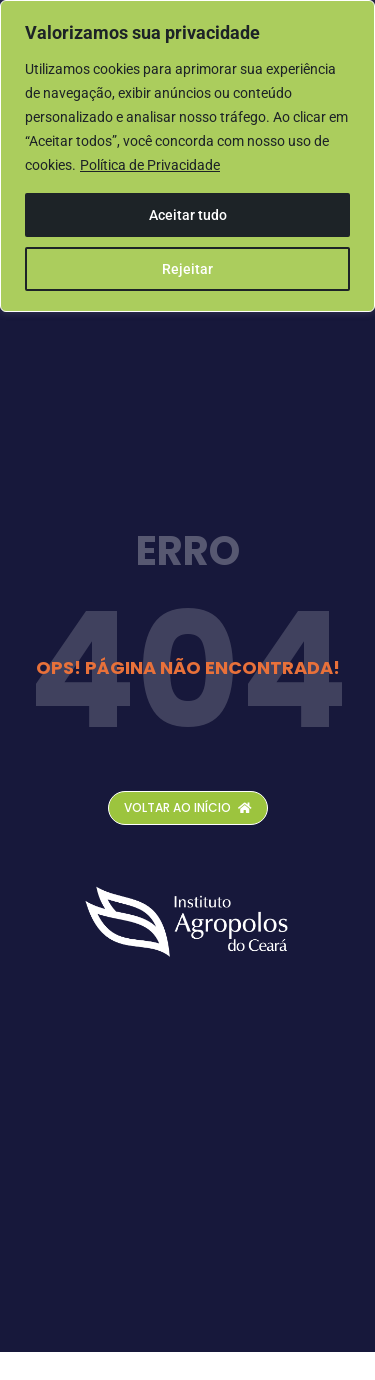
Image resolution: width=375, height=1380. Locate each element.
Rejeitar (187, 269)
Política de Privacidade (150, 165)
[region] (187, 156)
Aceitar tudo (188, 215)
